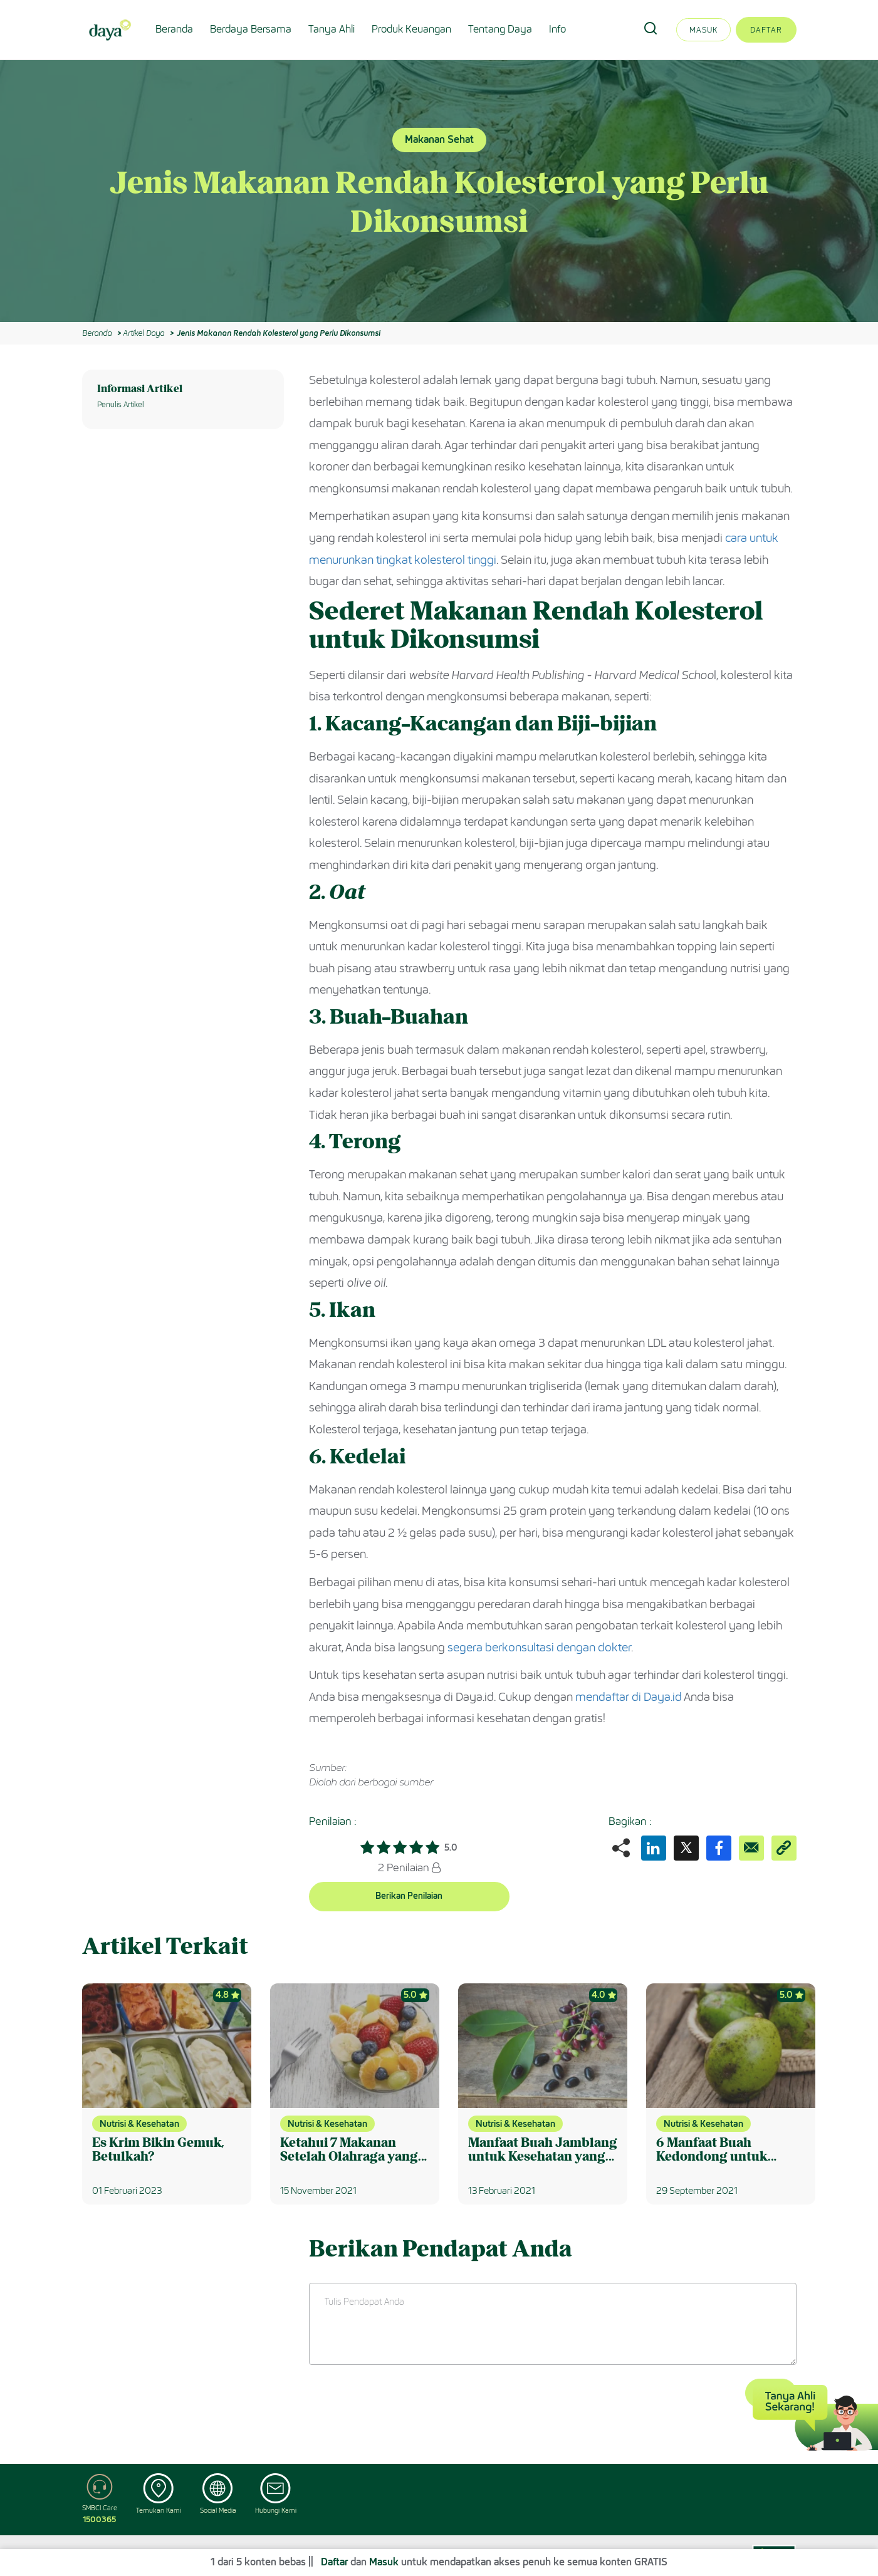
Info (557, 29)
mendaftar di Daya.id (628, 1697)
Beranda (174, 29)
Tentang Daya (500, 29)
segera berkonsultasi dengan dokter (539, 1647)
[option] (439, 191)
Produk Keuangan (411, 29)
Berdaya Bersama (250, 29)
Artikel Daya (143, 333)
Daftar (766, 29)
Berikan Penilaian (408, 1896)
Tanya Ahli (331, 29)
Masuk (703, 29)
